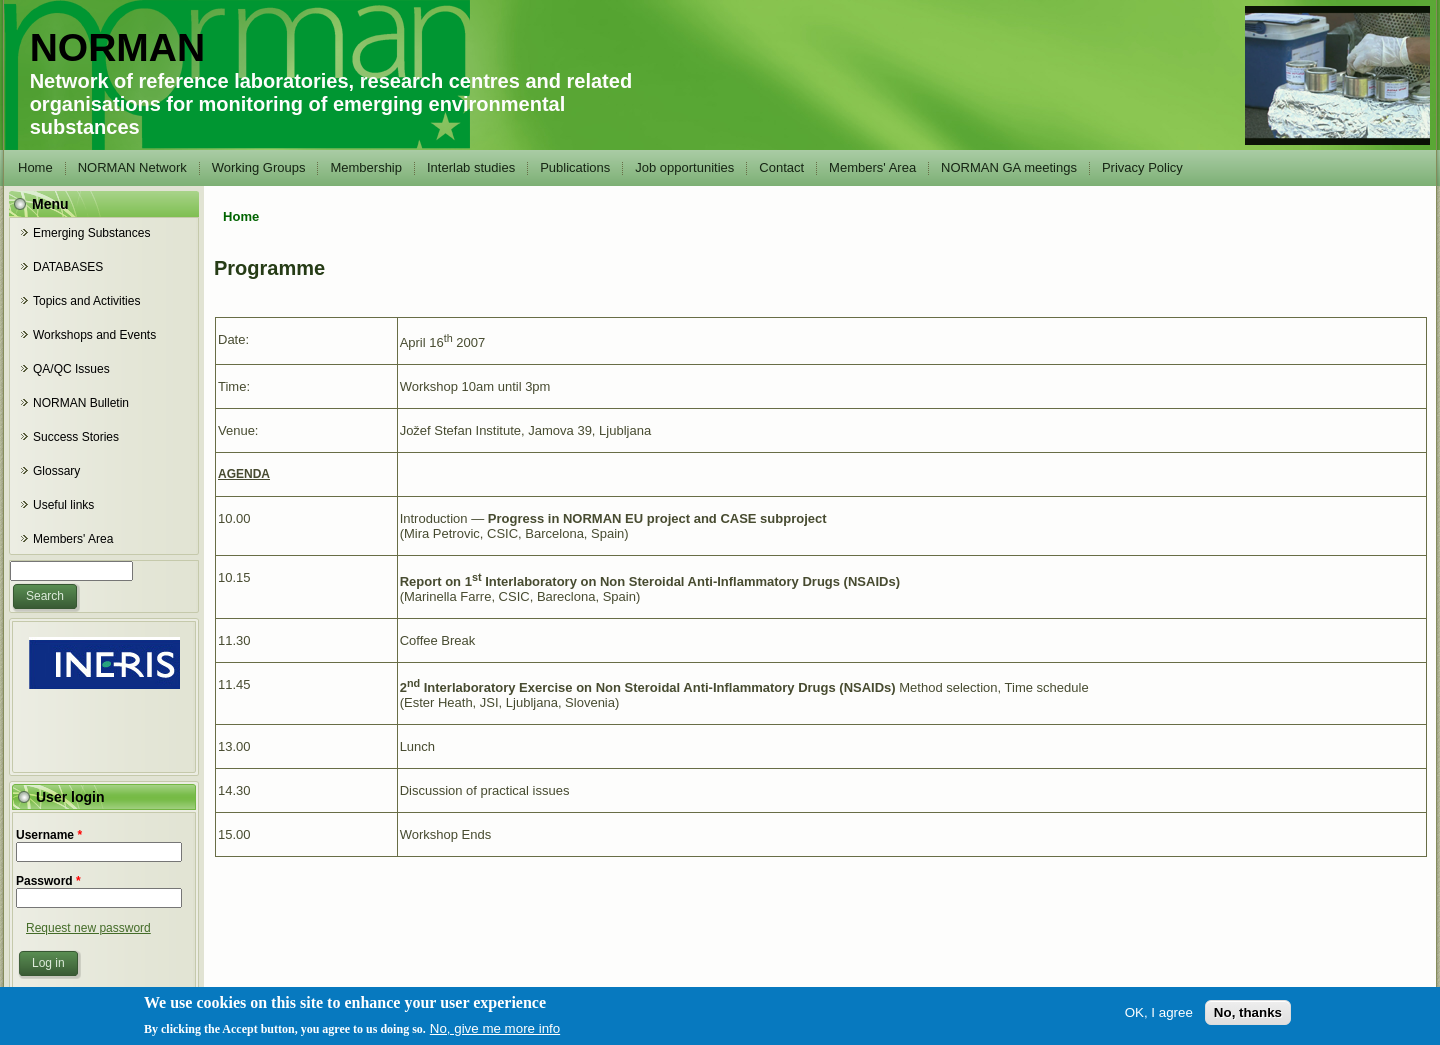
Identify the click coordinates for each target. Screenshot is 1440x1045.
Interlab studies (471, 167)
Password (48, 881)
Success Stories (76, 437)
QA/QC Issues (71, 369)
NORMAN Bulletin (81, 403)
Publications (575, 167)
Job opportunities (684, 167)
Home (35, 167)
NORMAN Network (132, 167)
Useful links (63, 505)
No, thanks (1248, 1015)
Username (49, 835)
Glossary (56, 471)
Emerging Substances (91, 233)
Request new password (88, 928)
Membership (366, 167)
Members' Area (872, 167)
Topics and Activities (86, 301)
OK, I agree (1159, 1015)
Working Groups (259, 167)
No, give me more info (495, 1031)
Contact (781, 167)
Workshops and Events (94, 335)
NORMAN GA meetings (1009, 167)
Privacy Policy (1142, 167)
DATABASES (68, 267)
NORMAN (117, 47)
